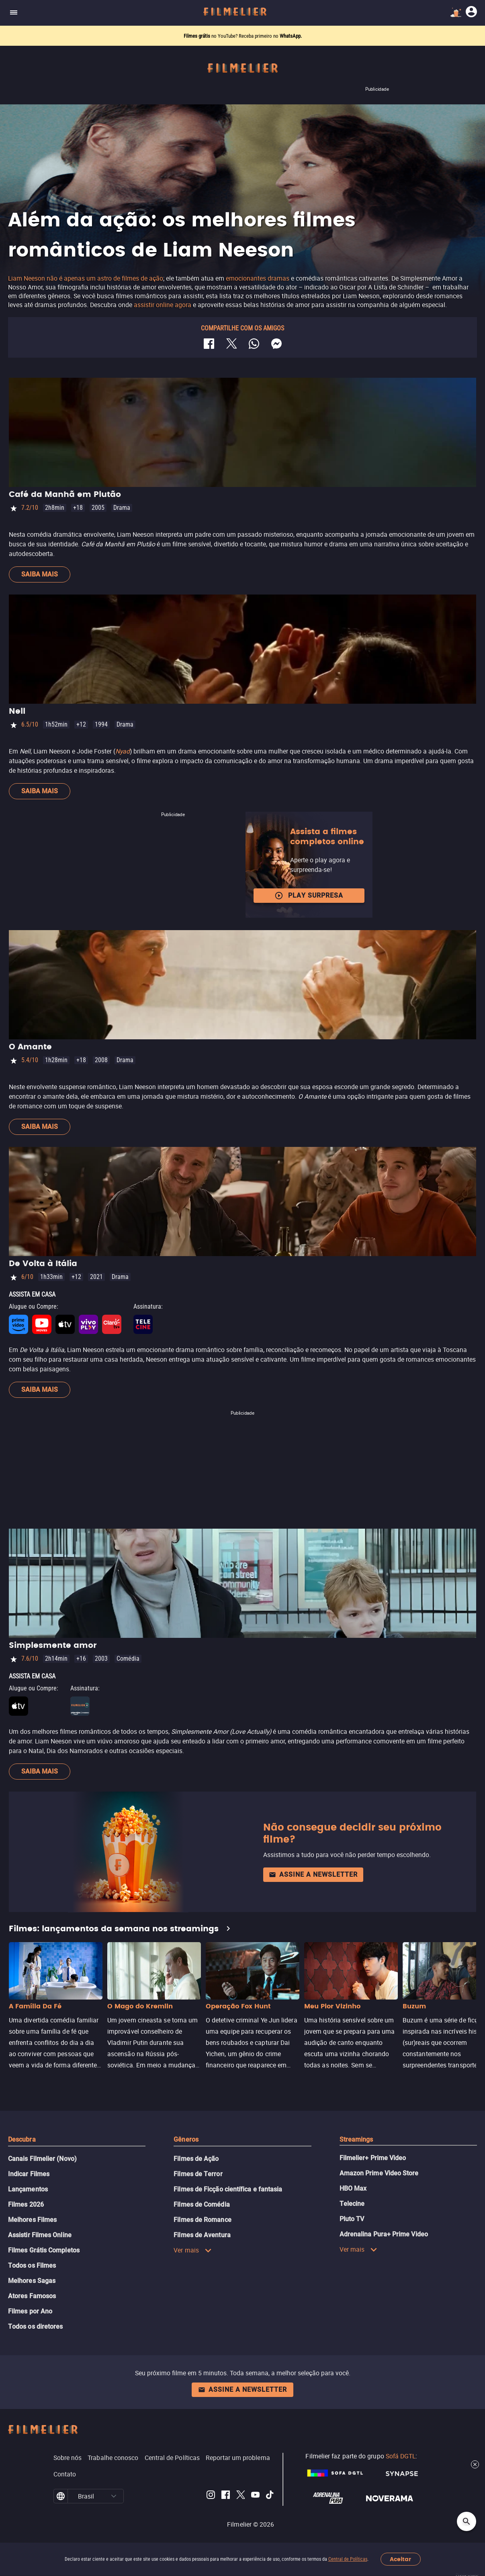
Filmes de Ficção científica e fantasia (228, 2189)
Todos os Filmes (32, 2265)
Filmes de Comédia (201, 2204)
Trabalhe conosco (113, 2457)
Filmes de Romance (202, 2220)
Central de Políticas (347, 2559)
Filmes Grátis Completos (44, 2250)
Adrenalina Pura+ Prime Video (384, 2234)
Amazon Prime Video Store (379, 2173)
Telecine (352, 2203)
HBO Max (353, 2188)
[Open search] (466, 2521)
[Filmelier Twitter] (240, 2496)
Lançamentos (28, 2189)
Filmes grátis (197, 36)
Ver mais (193, 2250)
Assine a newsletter (313, 1874)
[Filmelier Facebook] (225, 2496)
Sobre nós (67, 2457)
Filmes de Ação (196, 2159)
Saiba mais (39, 574)
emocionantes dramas (257, 278)
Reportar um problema (238, 2457)
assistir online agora (162, 304)
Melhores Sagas (31, 2281)
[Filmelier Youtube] (255, 2496)
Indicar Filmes (28, 2174)
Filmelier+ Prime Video (373, 2158)
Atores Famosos (32, 2296)
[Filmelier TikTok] (270, 2496)
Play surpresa (308, 895)
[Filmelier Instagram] (211, 2496)
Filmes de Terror (198, 2174)
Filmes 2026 (26, 2204)
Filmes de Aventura (202, 2235)
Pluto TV (352, 2219)
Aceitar (400, 2559)
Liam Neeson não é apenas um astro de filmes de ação (85, 278)
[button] (113, 2496)
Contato (64, 2474)
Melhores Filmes (32, 2220)
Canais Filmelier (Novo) (42, 2159)
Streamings (356, 2139)
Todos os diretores (35, 2326)
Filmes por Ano (30, 2311)
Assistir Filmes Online (40, 2235)
